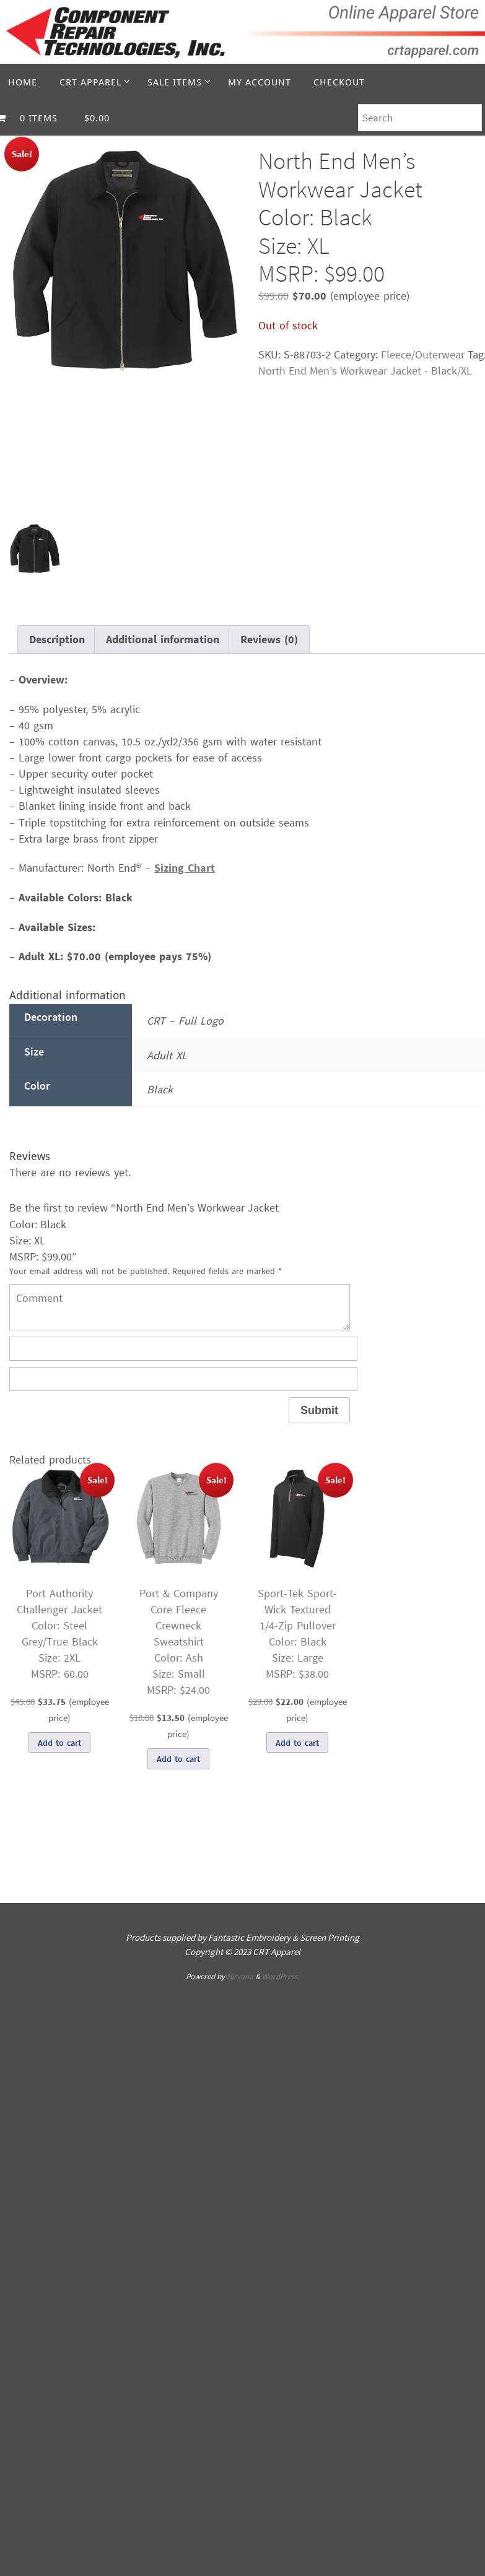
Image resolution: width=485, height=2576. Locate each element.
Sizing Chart (184, 868)
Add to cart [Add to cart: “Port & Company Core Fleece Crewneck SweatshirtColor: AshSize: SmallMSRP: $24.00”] (178, 1758)
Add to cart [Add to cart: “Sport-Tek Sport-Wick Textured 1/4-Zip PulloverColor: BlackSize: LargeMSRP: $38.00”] (297, 1742)
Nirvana (240, 1976)
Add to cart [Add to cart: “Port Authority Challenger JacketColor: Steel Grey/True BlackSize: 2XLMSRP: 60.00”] (59, 1742)
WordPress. (280, 1976)
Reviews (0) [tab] (269, 639)
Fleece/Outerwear (423, 354)
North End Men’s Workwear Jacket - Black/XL (365, 370)
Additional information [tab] (162, 639)
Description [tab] (57, 639)
